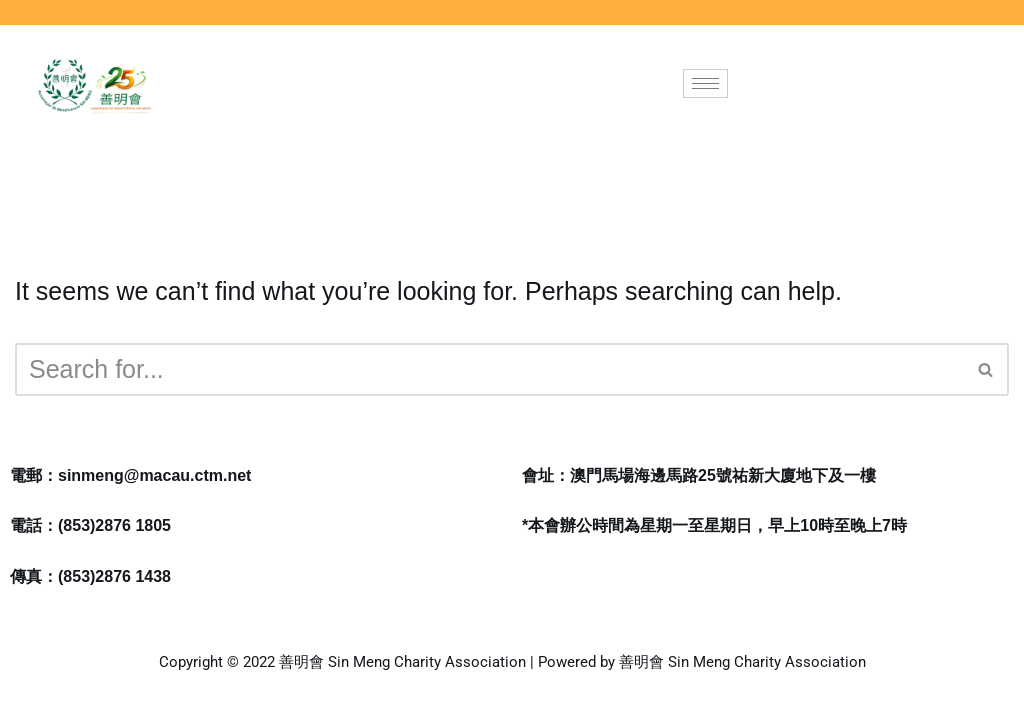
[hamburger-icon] (705, 83)
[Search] (489, 369)
